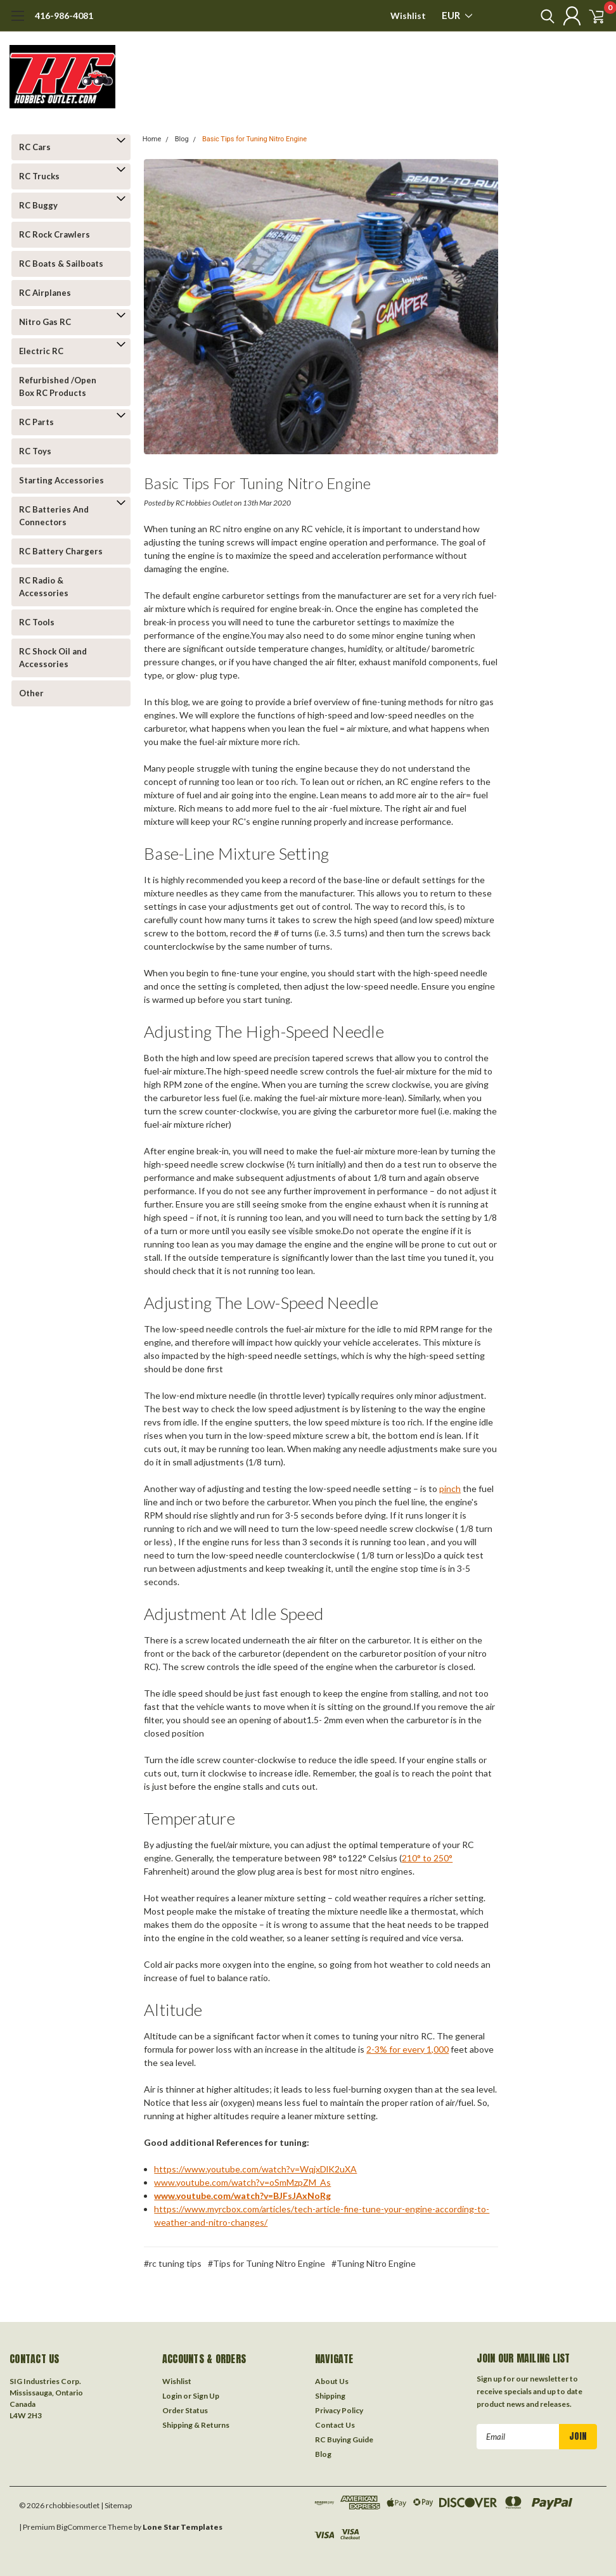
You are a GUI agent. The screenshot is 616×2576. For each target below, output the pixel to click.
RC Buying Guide (344, 2438)
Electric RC (41, 351)
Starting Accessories (61, 480)
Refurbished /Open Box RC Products (57, 386)
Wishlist (408, 15)
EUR (457, 15)
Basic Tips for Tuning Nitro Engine (254, 139)
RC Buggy (38, 205)
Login (172, 2394)
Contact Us (335, 2423)
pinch (450, 1488)
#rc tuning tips (173, 2263)
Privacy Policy (339, 2409)
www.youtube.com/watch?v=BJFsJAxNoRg (242, 2195)
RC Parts (36, 422)
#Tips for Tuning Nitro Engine (266, 2263)
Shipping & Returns (195, 2423)
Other (31, 693)
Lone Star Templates (182, 2525)
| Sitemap (116, 2504)
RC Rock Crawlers (54, 234)
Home (152, 139)
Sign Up (206, 2394)
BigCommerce (81, 2525)
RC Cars (35, 147)
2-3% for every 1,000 (407, 2049)
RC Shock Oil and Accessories (53, 657)
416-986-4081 (64, 15)
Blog (182, 139)
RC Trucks (39, 176)
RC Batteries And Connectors (54, 515)
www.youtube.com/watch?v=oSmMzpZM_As (242, 2182)
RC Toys (35, 451)
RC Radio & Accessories (43, 586)
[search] (532, 16)
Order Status (185, 2409)
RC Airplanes (45, 293)
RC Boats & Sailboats (61, 263)
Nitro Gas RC (45, 322)
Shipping (330, 2394)
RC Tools (37, 622)
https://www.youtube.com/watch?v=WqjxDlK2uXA (255, 2169)
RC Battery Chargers (61, 551)
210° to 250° (427, 1857)
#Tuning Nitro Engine (373, 2263)
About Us (332, 2380)
